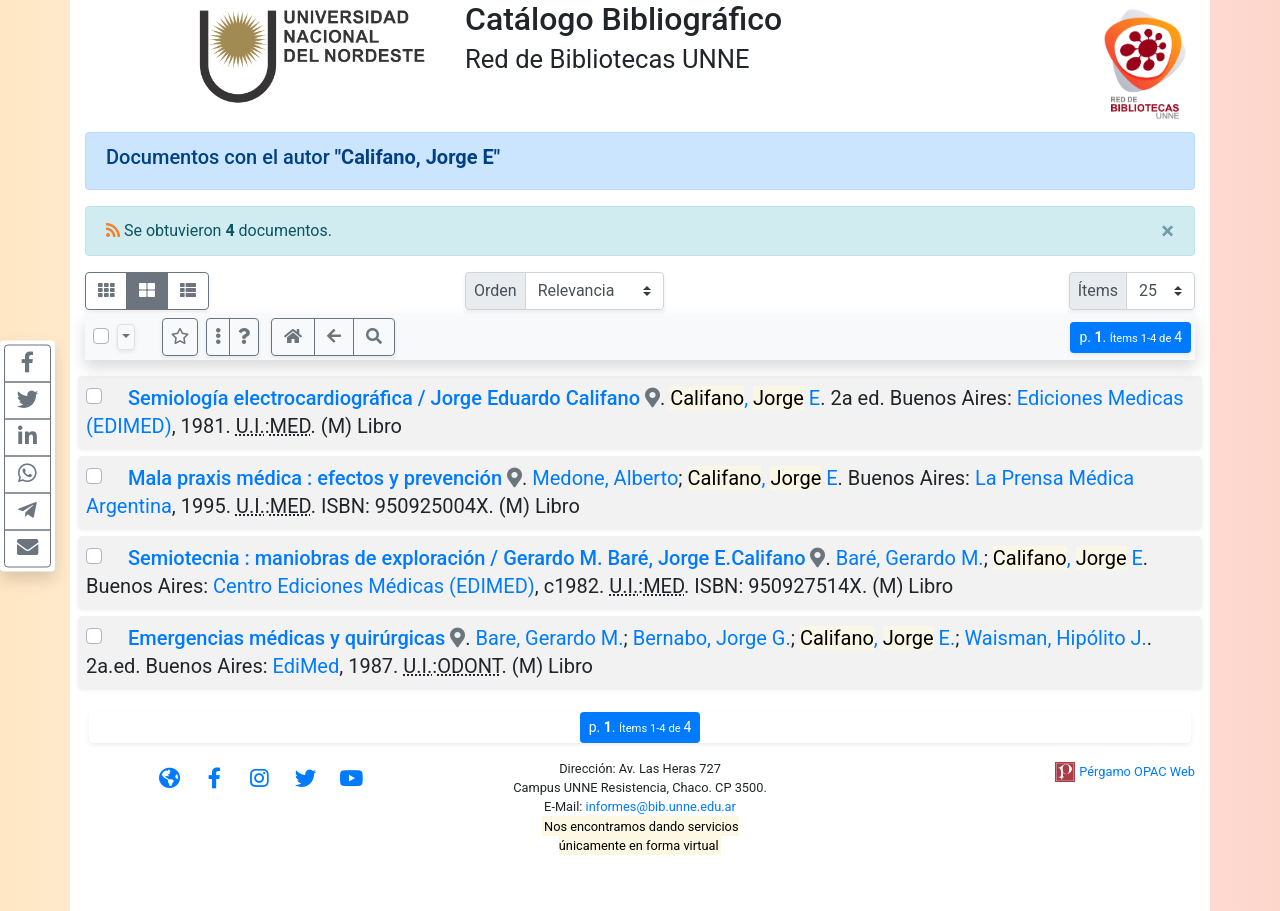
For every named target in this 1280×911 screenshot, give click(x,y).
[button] (244, 337)
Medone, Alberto (605, 478)
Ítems (1098, 290)
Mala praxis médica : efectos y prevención (315, 478)
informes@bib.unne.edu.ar (661, 806)
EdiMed (306, 666)
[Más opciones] (218, 337)
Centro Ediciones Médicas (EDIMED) (374, 586)
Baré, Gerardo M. (910, 558)
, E (745, 398)
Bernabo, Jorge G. (712, 638)
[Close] (1167, 231)
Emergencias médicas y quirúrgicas (286, 638)
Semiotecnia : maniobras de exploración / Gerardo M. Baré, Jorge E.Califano (467, 558)
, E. (877, 638)
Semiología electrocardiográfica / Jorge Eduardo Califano (384, 398)
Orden (495, 290)
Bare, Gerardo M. (550, 638)
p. (1130, 337)
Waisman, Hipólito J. (1055, 638)
